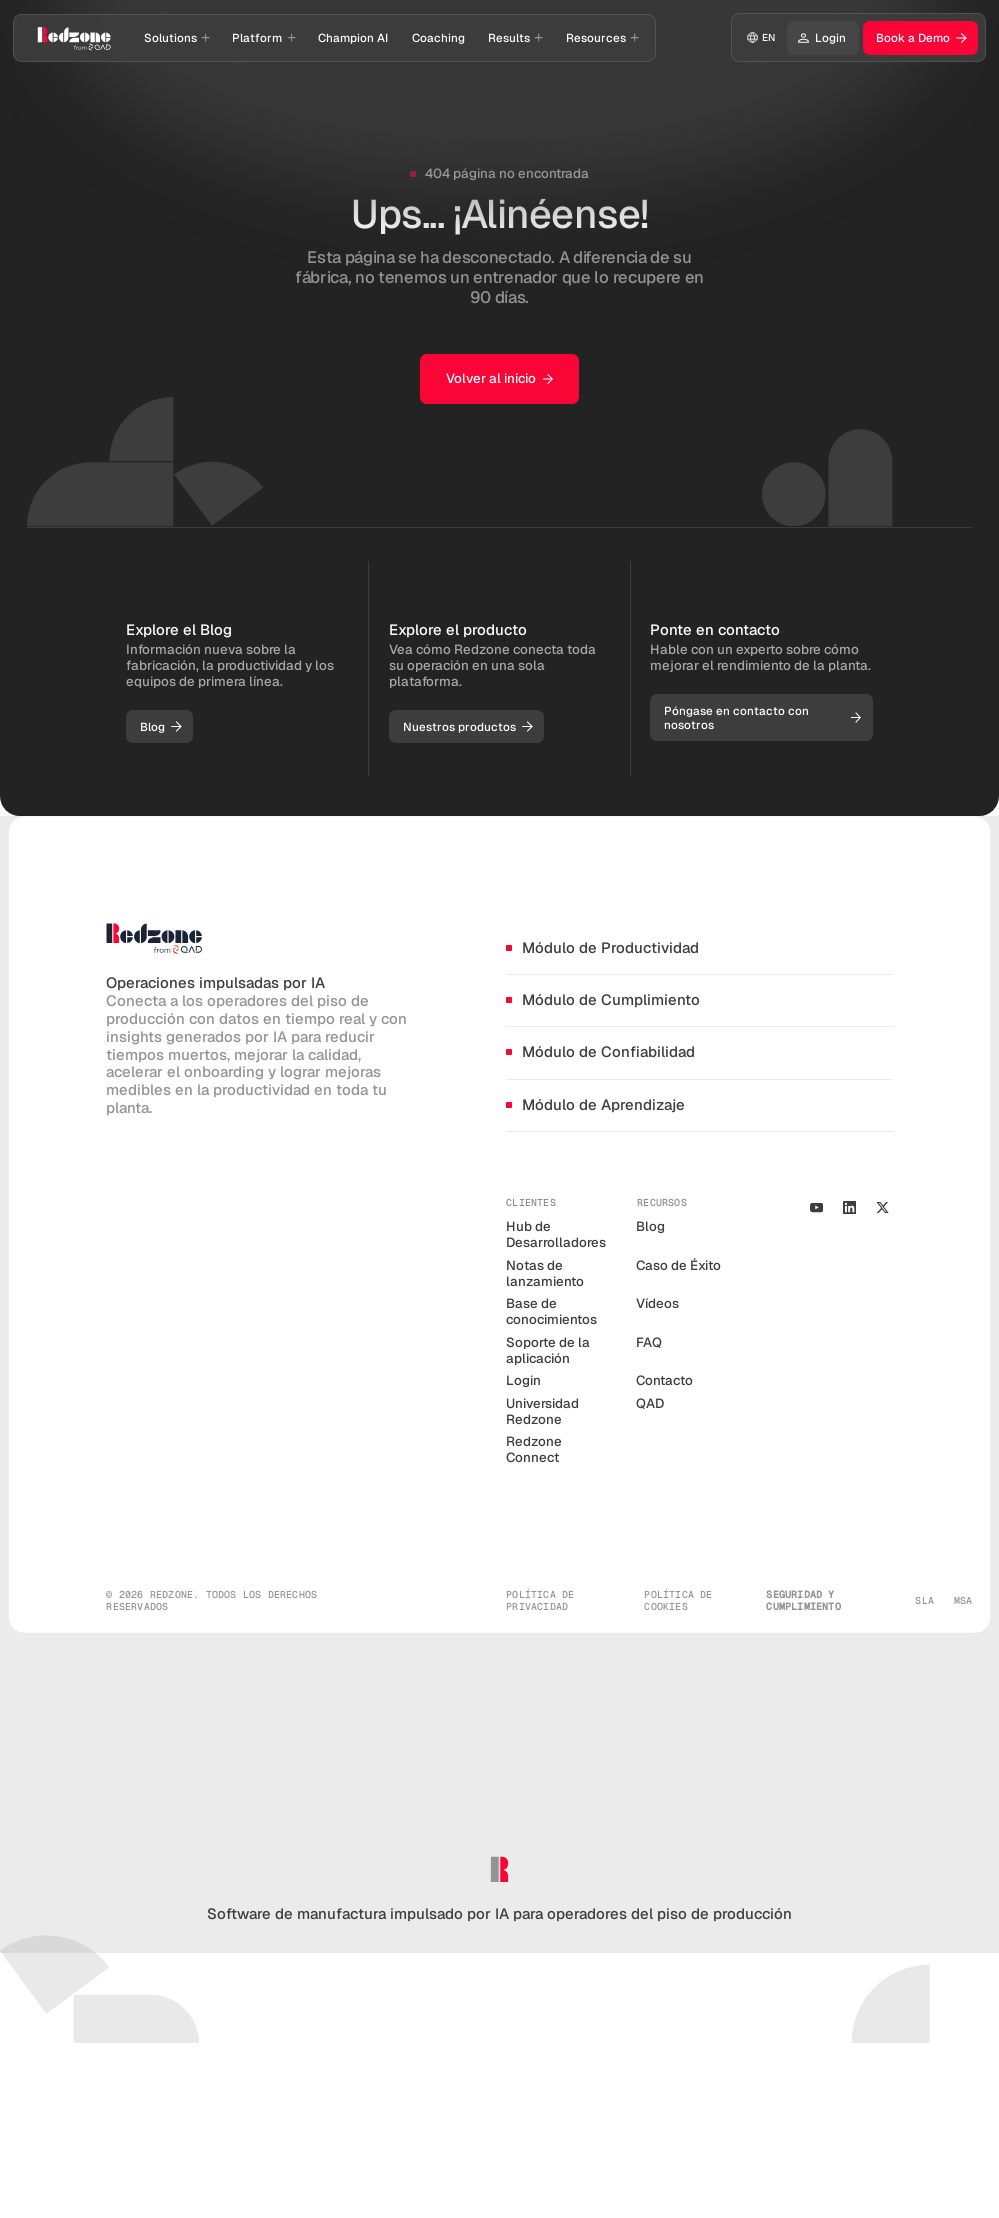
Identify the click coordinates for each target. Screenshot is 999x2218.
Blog (650, 1226)
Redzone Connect (534, 1449)
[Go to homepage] (74, 38)
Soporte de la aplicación (548, 1350)
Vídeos (657, 1303)
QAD (650, 1403)
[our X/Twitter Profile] (883, 1207)
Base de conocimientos (551, 1311)
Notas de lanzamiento (545, 1273)
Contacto (664, 1380)
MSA (963, 1601)
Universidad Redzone (542, 1411)
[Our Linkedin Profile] (849, 1207)
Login (523, 1380)
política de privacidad (540, 1601)
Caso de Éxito (678, 1265)
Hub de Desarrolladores (556, 1234)
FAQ (649, 1342)
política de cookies (678, 1601)
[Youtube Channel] (816, 1207)
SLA (924, 1601)
